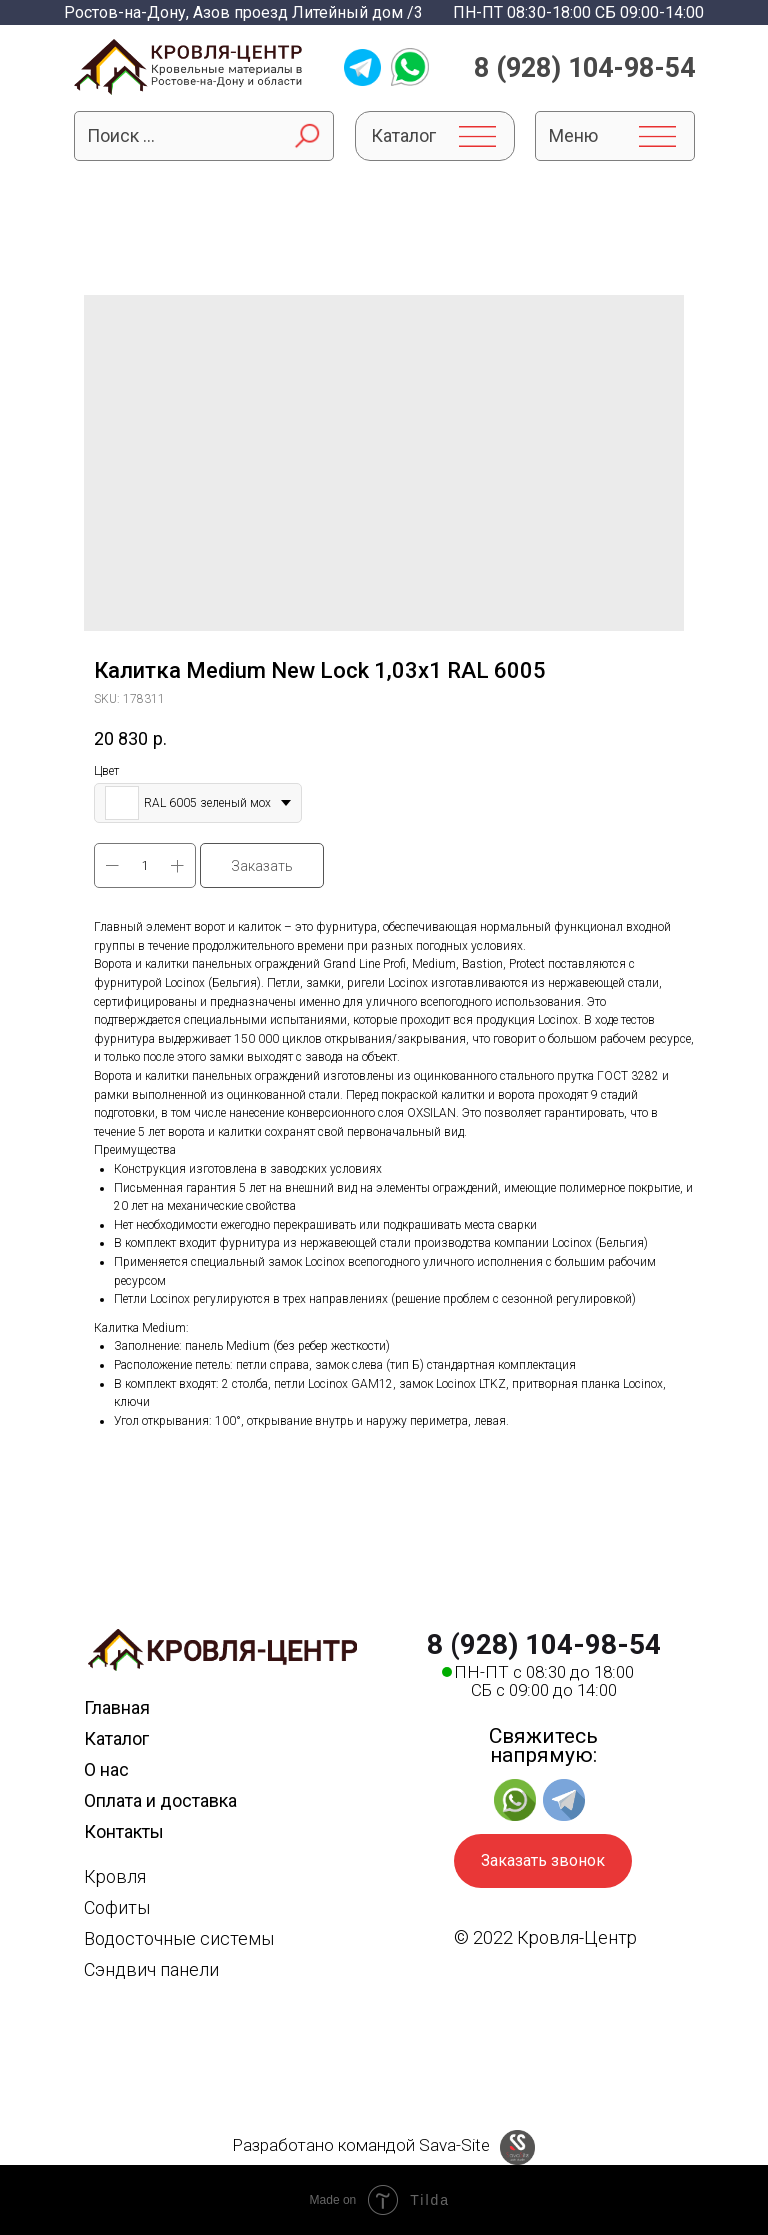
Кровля (115, 1876)
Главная (117, 1707)
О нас (106, 1769)
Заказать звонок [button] (543, 1860)
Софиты (117, 1907)
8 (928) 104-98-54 (584, 68)
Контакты (124, 1831)
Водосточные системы (179, 1938)
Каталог (116, 1738)
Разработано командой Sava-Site (361, 2145)
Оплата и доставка (160, 1800)
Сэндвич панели (151, 1969)
